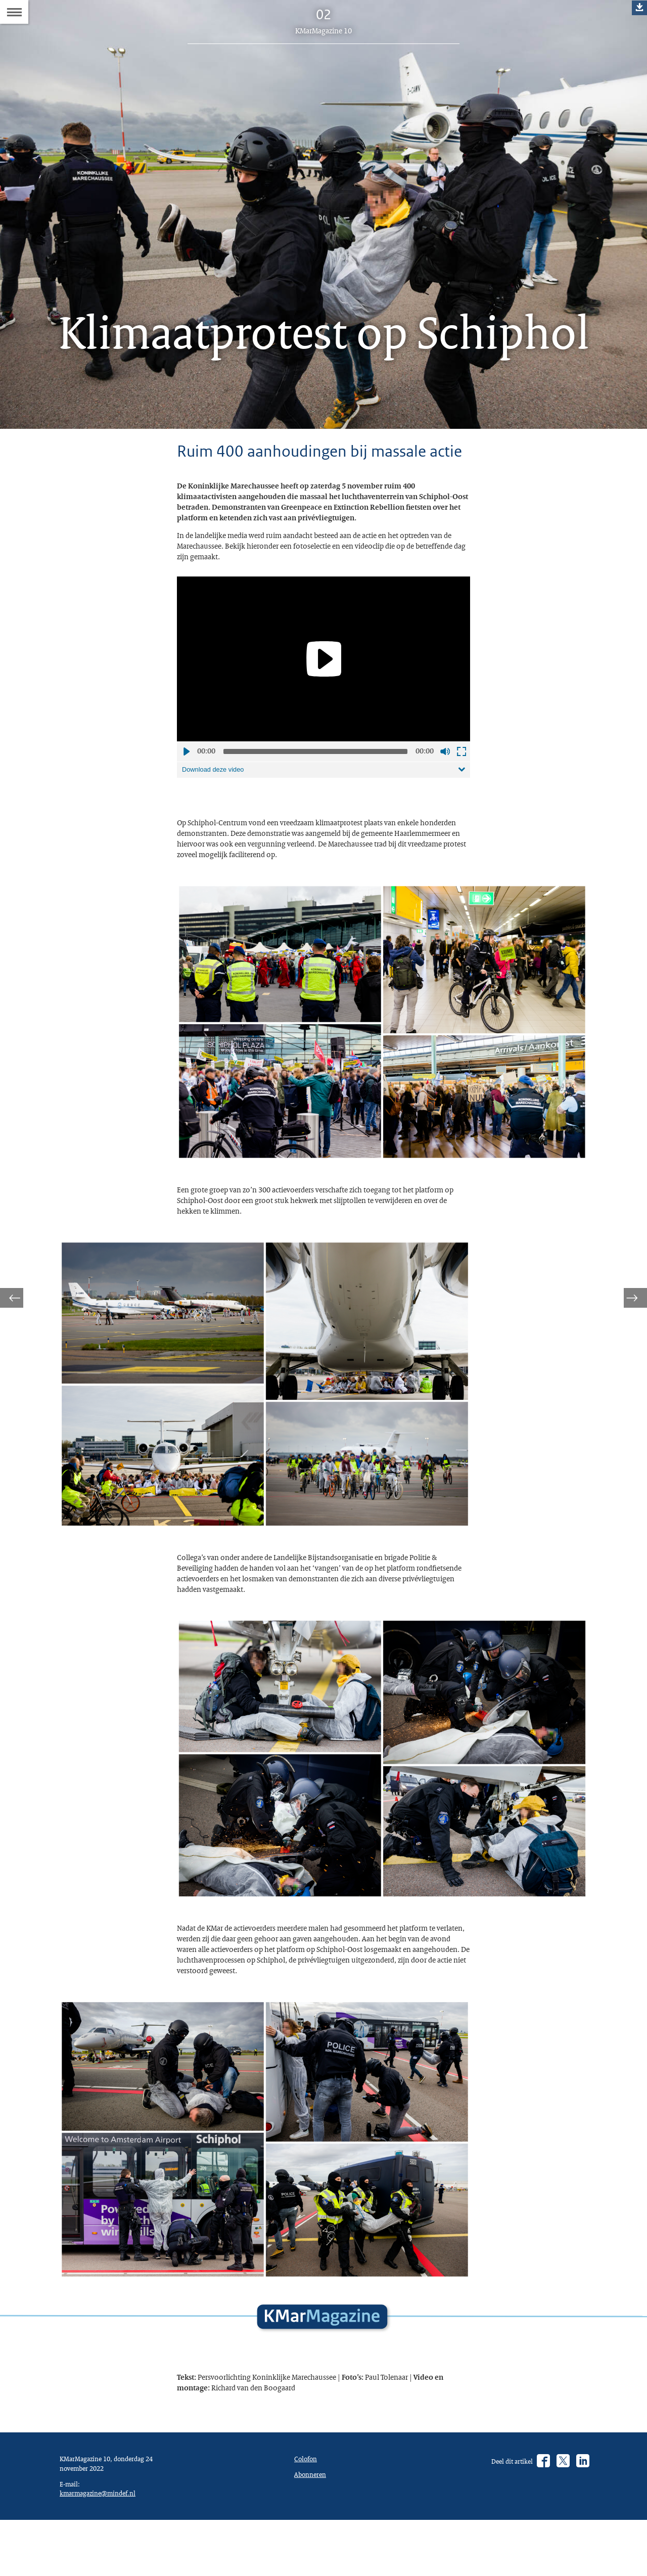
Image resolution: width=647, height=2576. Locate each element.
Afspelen (186, 798)
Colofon (307, 2568)
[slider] (315, 798)
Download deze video (217, 817)
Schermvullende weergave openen (461, 798)
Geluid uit (445, 798)
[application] (323, 705)
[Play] (323, 705)
